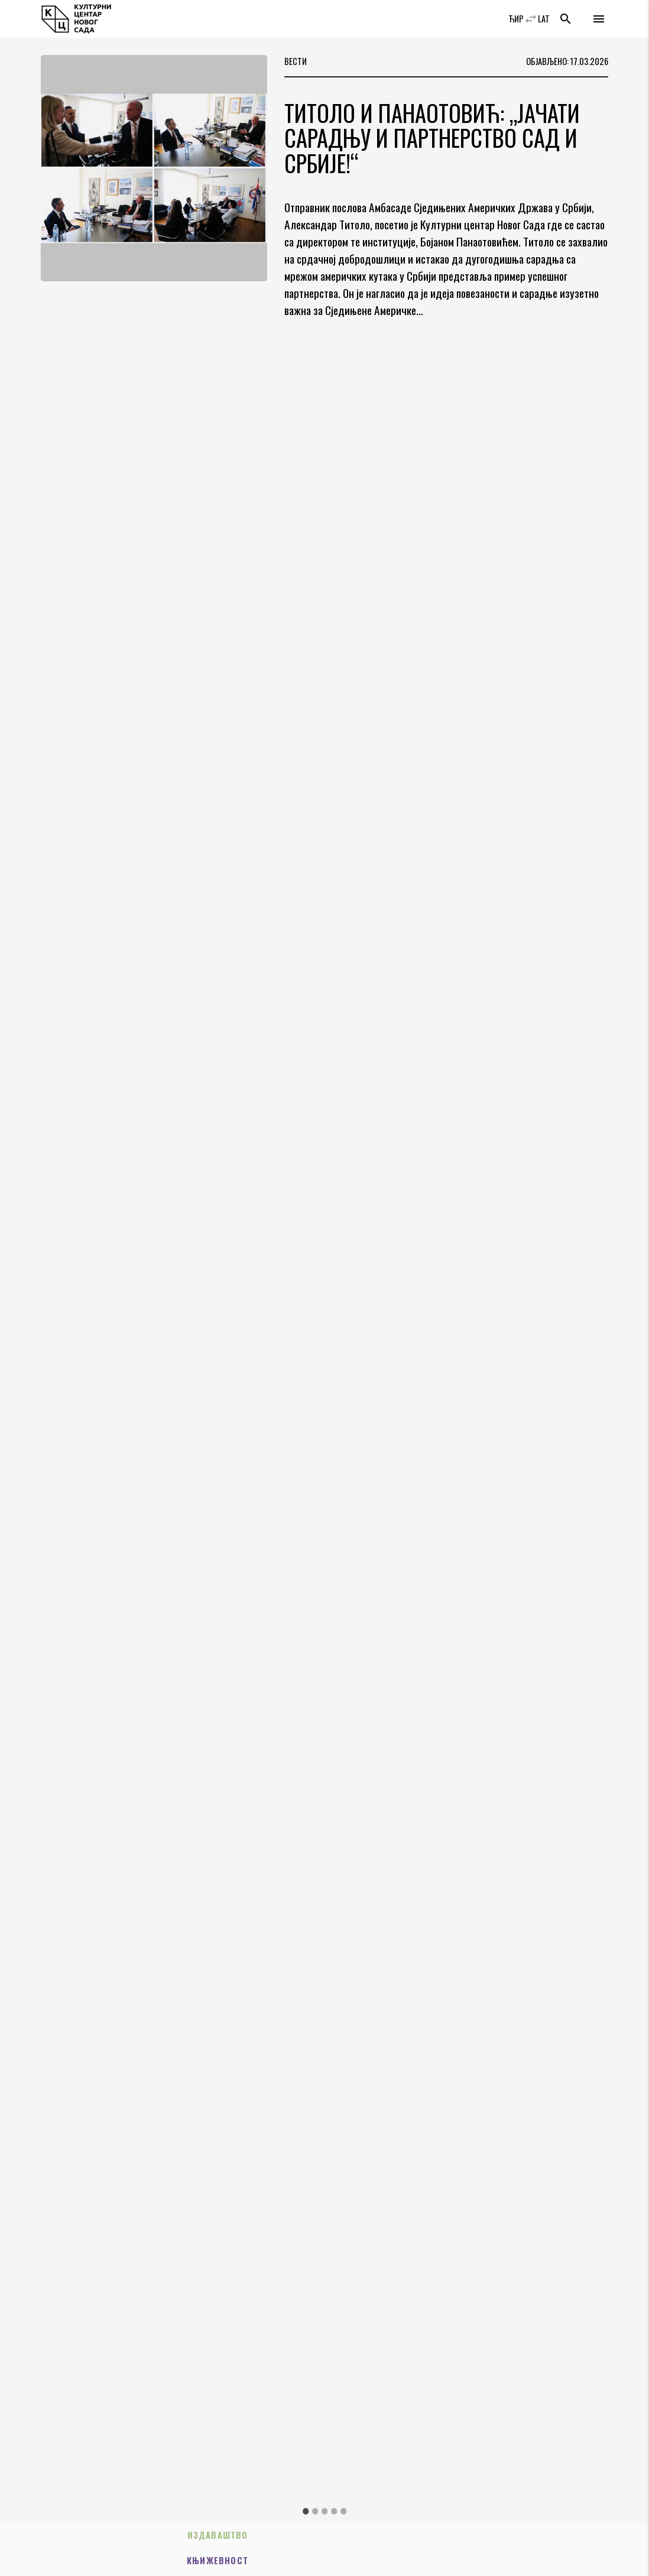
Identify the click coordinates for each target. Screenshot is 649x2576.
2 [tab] (315, 2511)
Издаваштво (105, 2535)
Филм (543, 2561)
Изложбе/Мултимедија (397, 2535)
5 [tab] (343, 2511)
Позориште (251, 2561)
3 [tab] (324, 2511)
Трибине (397, 2561)
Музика (543, 2535)
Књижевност (251, 2535)
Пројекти (106, 2561)
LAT (544, 18)
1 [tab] (306, 2511)
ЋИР (516, 18)
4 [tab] (334, 2511)
